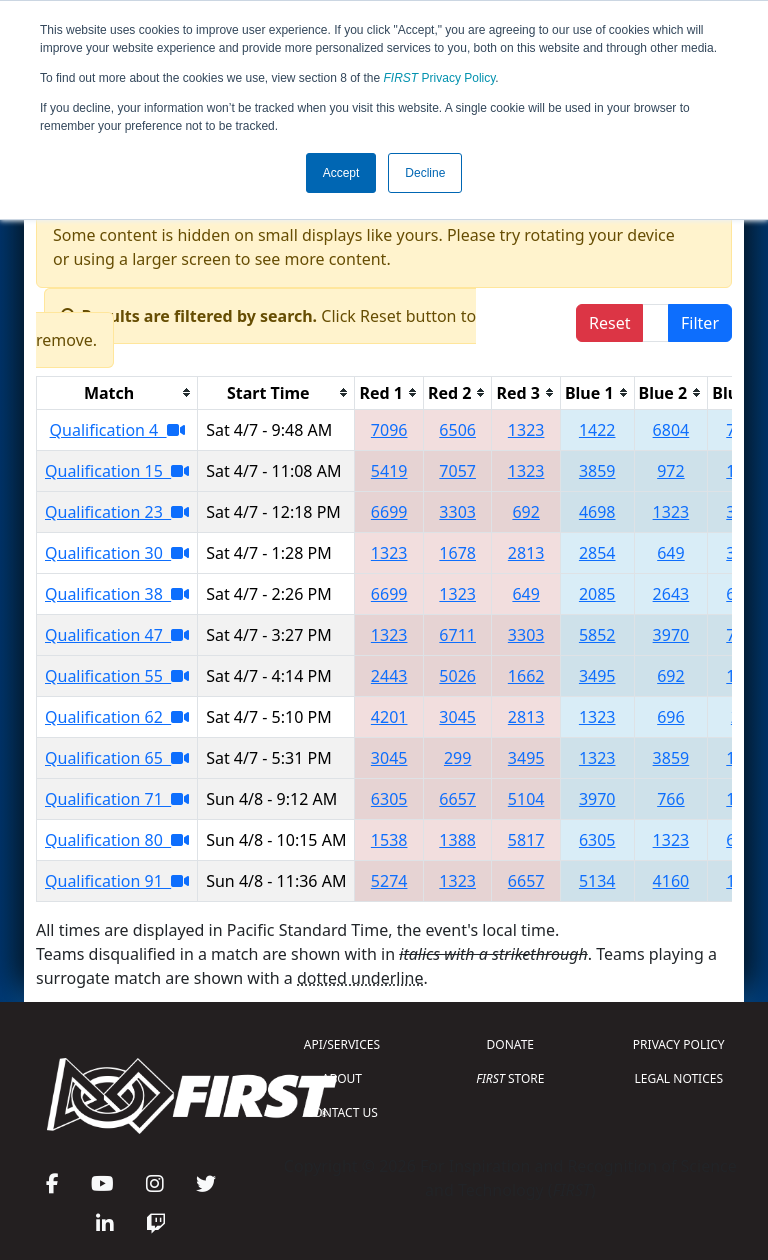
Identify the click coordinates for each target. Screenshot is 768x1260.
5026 (457, 676)
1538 (389, 840)
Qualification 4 (117, 430)
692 (525, 512)
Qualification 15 (117, 471)
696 (670, 717)
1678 (457, 553)
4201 (389, 717)
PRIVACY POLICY (679, 1044)
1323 (526, 430)
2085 (597, 594)
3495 (597, 676)
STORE (510, 1078)
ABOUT (342, 1078)
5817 (526, 840)
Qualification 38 (117, 594)
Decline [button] (425, 173)
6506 (457, 430)
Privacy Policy (440, 78)
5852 (597, 635)
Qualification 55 (117, 676)
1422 (597, 430)
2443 (389, 676)
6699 (389, 512)
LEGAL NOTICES (679, 1078)
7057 (457, 471)
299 (457, 758)
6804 (671, 430)
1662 (526, 676)
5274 (389, 881)
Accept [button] (341, 173)
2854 (597, 553)
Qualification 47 (117, 635)
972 (670, 471)
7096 (389, 430)
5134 (597, 881)
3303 (457, 512)
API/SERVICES (342, 1044)
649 (670, 553)
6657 (457, 799)
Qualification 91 (117, 881)
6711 (457, 635)
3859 (597, 471)
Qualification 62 (117, 717)
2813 (526, 553)
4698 (597, 512)
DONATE (510, 1044)
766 (670, 799)
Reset (609, 323)
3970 (671, 635)
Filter (700, 323)
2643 (671, 594)
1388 (457, 840)
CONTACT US (342, 1112)
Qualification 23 (117, 512)
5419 (389, 471)
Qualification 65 (117, 758)
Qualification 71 (117, 799)
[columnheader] (117, 392)
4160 (671, 881)
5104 (526, 799)
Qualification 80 (117, 840)
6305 (389, 799)
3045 (457, 717)
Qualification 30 (117, 553)
